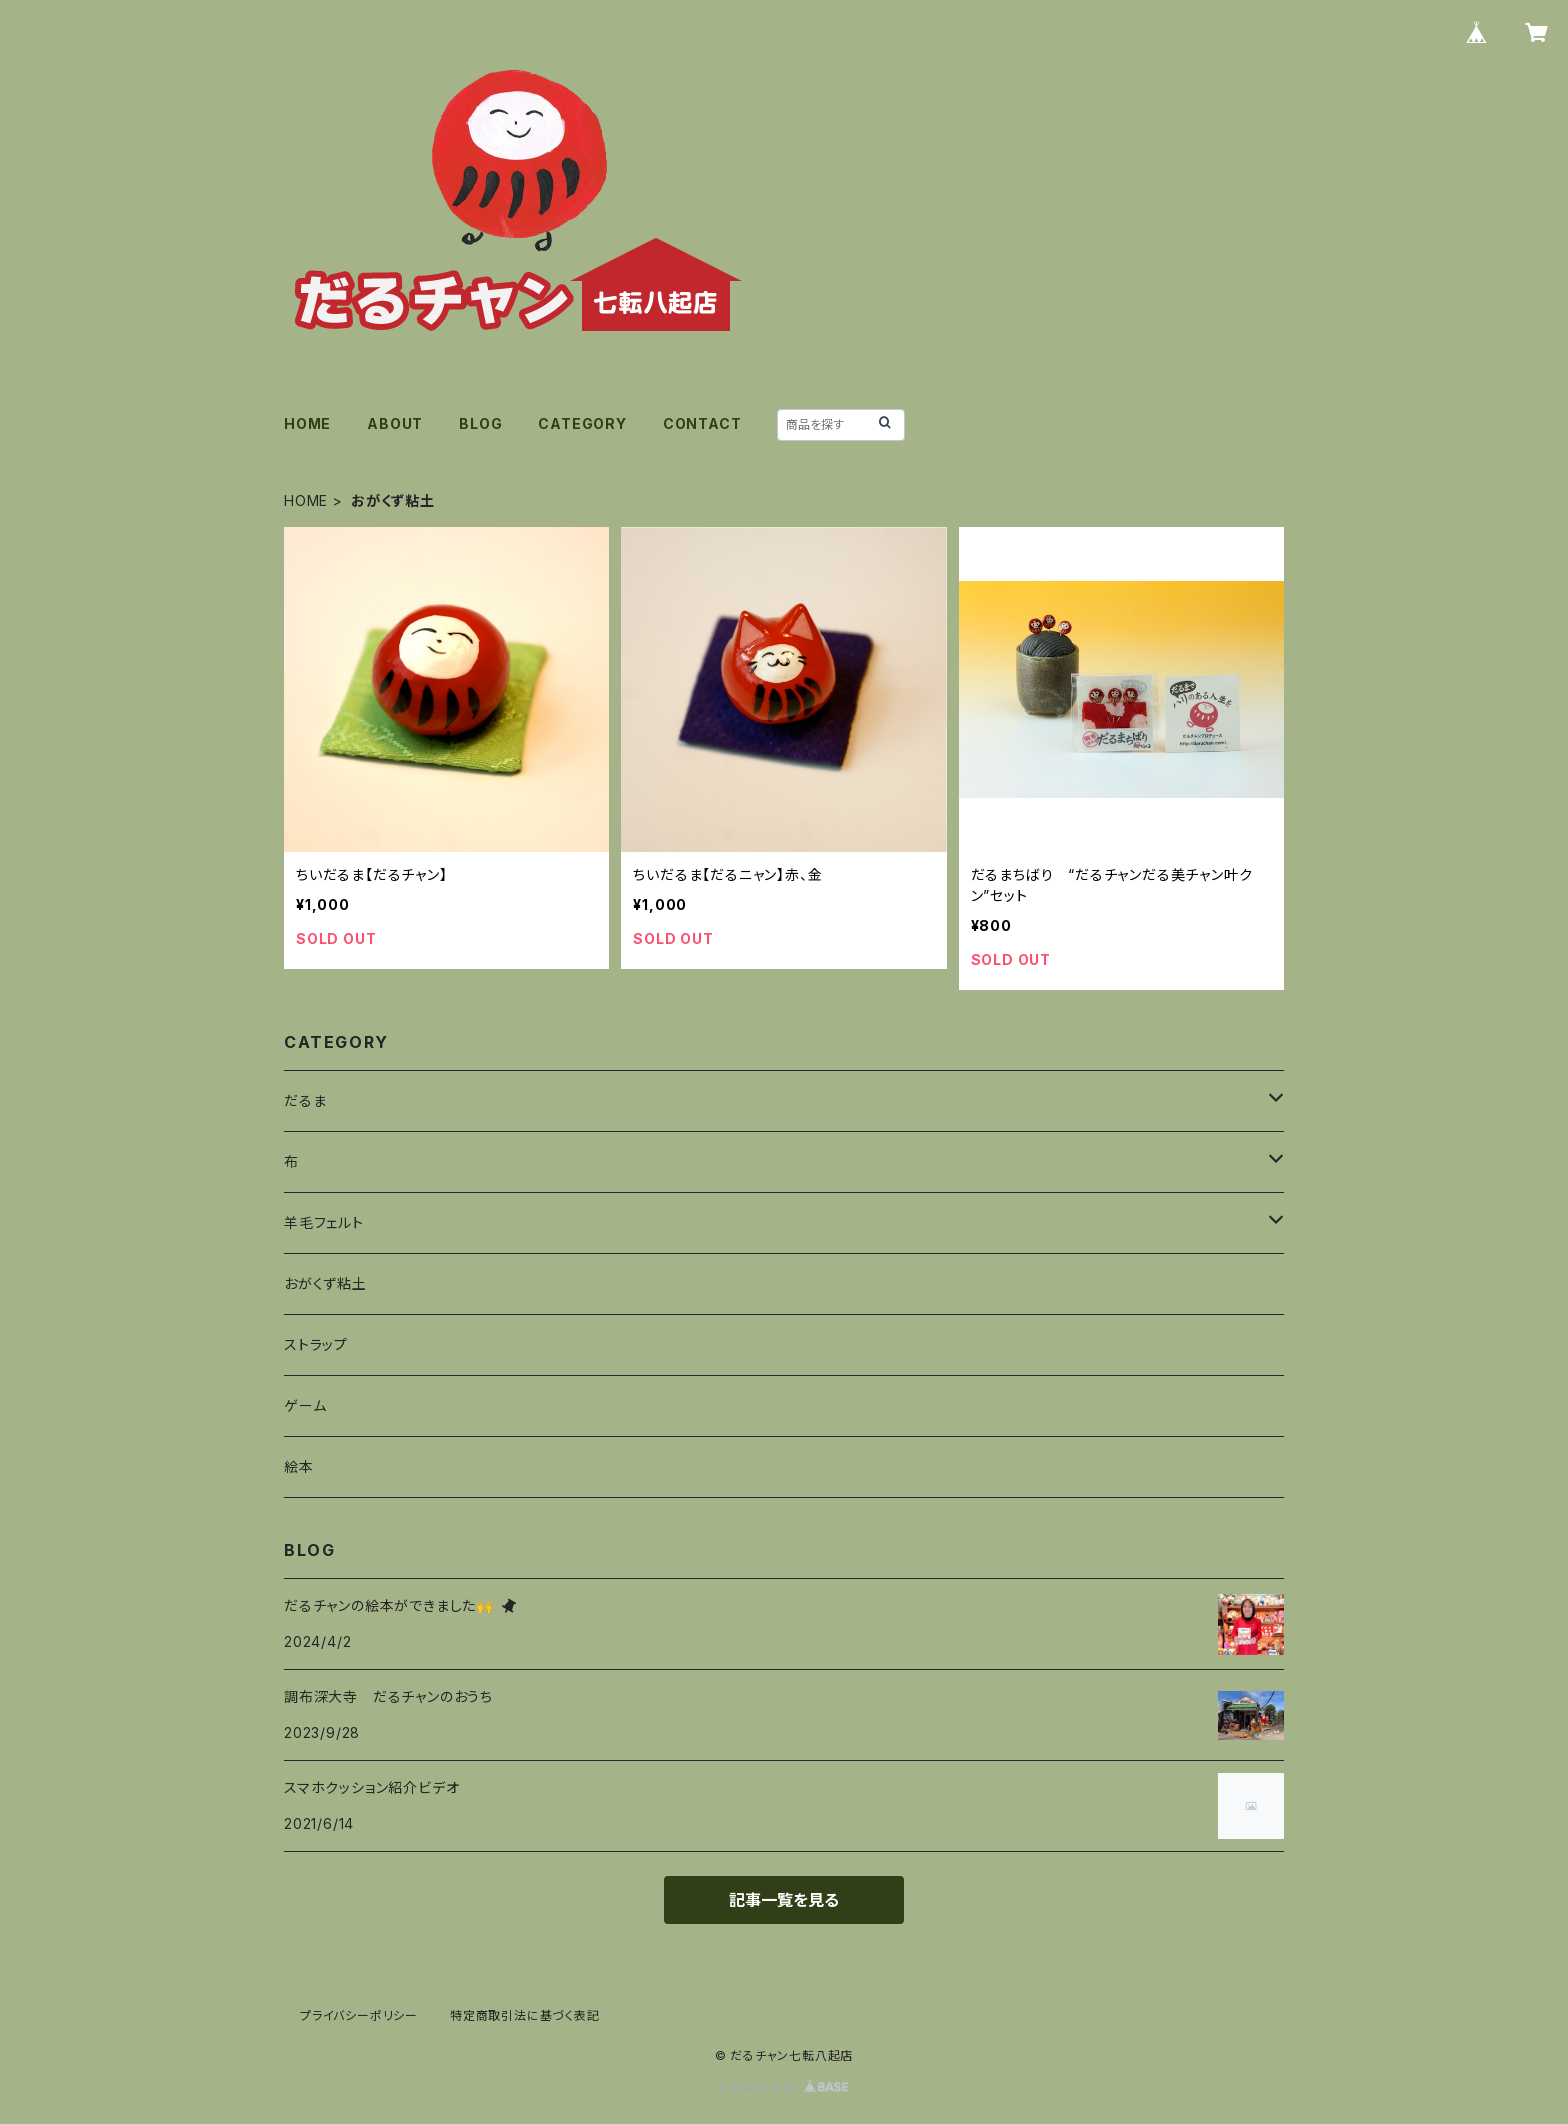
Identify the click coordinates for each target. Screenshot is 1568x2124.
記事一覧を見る (784, 1900)
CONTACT (702, 423)
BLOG (480, 423)
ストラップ (316, 1344)
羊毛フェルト (324, 1222)
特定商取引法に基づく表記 (525, 2015)
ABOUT (395, 423)
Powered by (784, 2087)
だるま (305, 1100)
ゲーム (305, 1405)
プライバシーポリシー (359, 2015)
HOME (307, 423)
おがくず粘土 (325, 1283)
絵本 (299, 1466)
